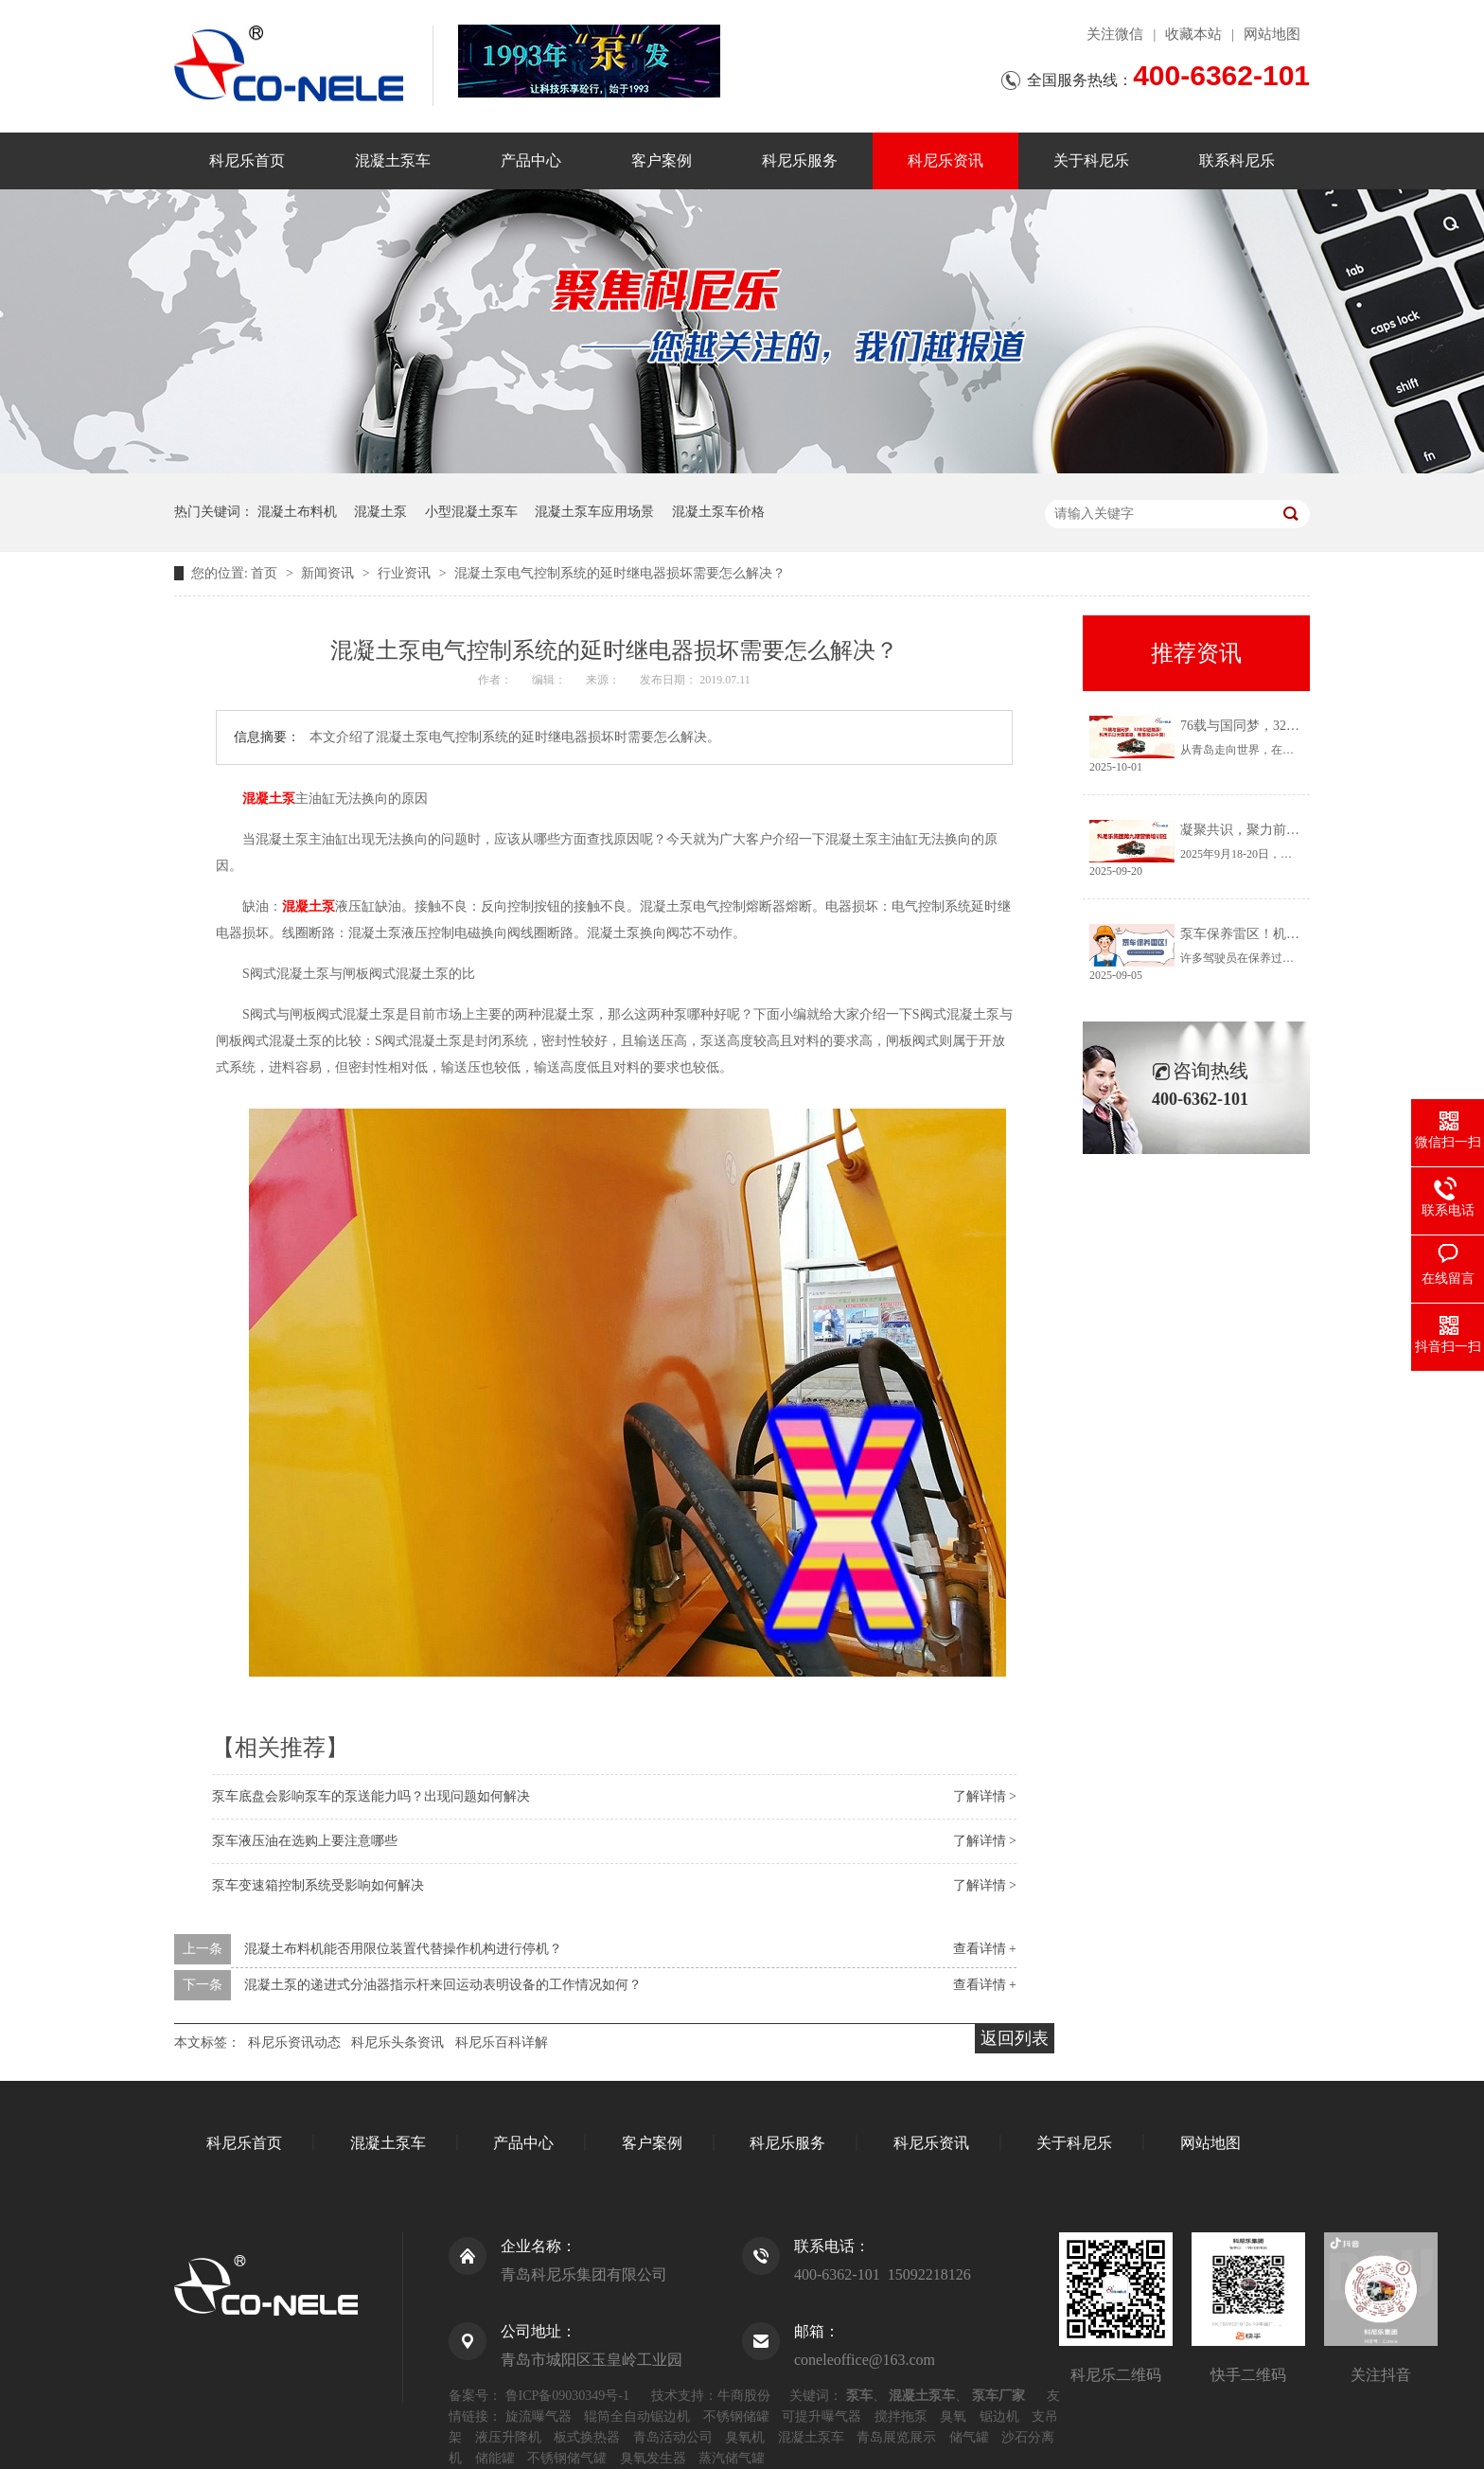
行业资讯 (406, 573)
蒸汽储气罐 (731, 2458)
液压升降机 (508, 2437)
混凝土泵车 (393, 160)
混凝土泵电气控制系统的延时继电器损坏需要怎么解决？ (620, 573)
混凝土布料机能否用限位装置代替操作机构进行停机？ (403, 1949)
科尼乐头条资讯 (397, 2042)
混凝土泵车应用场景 (594, 512)
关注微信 (1114, 34)
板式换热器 (587, 2437)
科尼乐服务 (800, 160)
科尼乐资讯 (945, 160)
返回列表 (1014, 2038)
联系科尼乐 (1237, 160)
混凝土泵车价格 (718, 512)
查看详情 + (984, 1949)
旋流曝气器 (538, 2416)
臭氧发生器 (653, 2458)
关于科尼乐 (1091, 160)
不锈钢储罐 (736, 2416)
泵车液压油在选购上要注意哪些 (305, 1841)
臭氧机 (745, 2437)
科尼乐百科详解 (501, 2042)
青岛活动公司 (673, 2437)
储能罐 (495, 2458)
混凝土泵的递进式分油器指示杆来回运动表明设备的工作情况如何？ (443, 1985)
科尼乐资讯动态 (294, 2042)
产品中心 (531, 160)
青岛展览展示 (896, 2437)
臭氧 (953, 2416)
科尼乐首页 (247, 160)
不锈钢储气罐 (567, 2458)
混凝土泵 (380, 512)
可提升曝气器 (821, 2416)
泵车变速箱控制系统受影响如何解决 (318, 1885)
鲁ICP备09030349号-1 (567, 2396)
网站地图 (1272, 34)
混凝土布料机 (297, 512)
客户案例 (661, 160)
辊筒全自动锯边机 (637, 2416)
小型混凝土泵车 (471, 512)
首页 (266, 573)
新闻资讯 (329, 573)
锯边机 (999, 2416)
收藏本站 (1193, 34)
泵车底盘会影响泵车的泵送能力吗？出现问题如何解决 (371, 1796)
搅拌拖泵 (901, 2416)
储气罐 (969, 2437)
